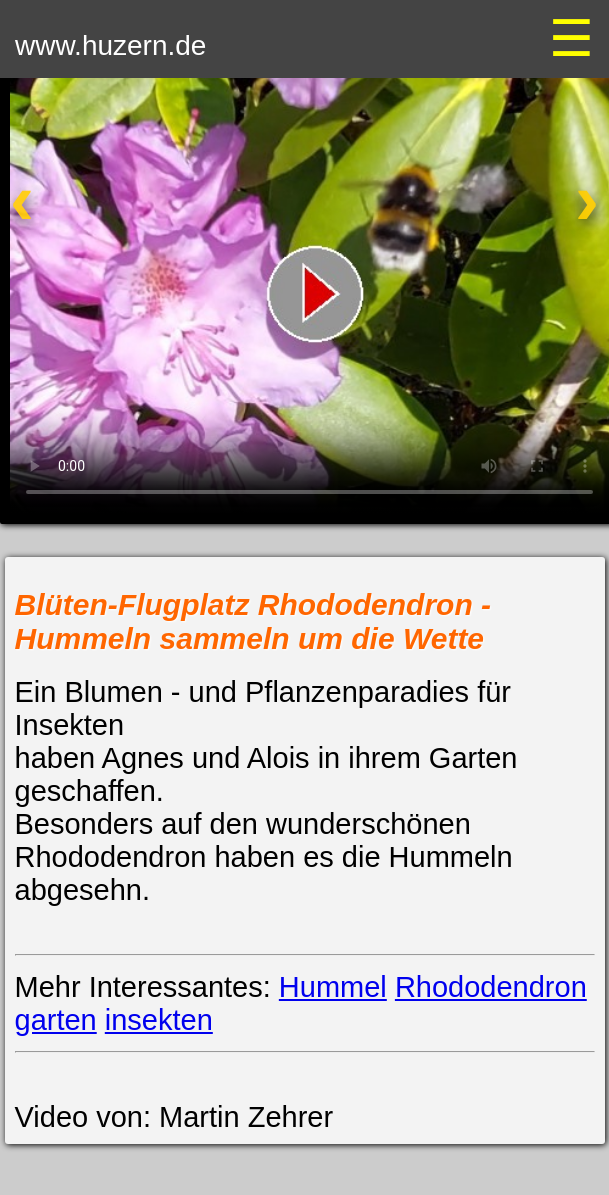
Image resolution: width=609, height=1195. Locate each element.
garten (56, 1020)
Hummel (333, 987)
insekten (159, 1020)
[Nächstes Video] (542, 214)
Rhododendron (491, 987)
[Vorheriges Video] (67, 214)
